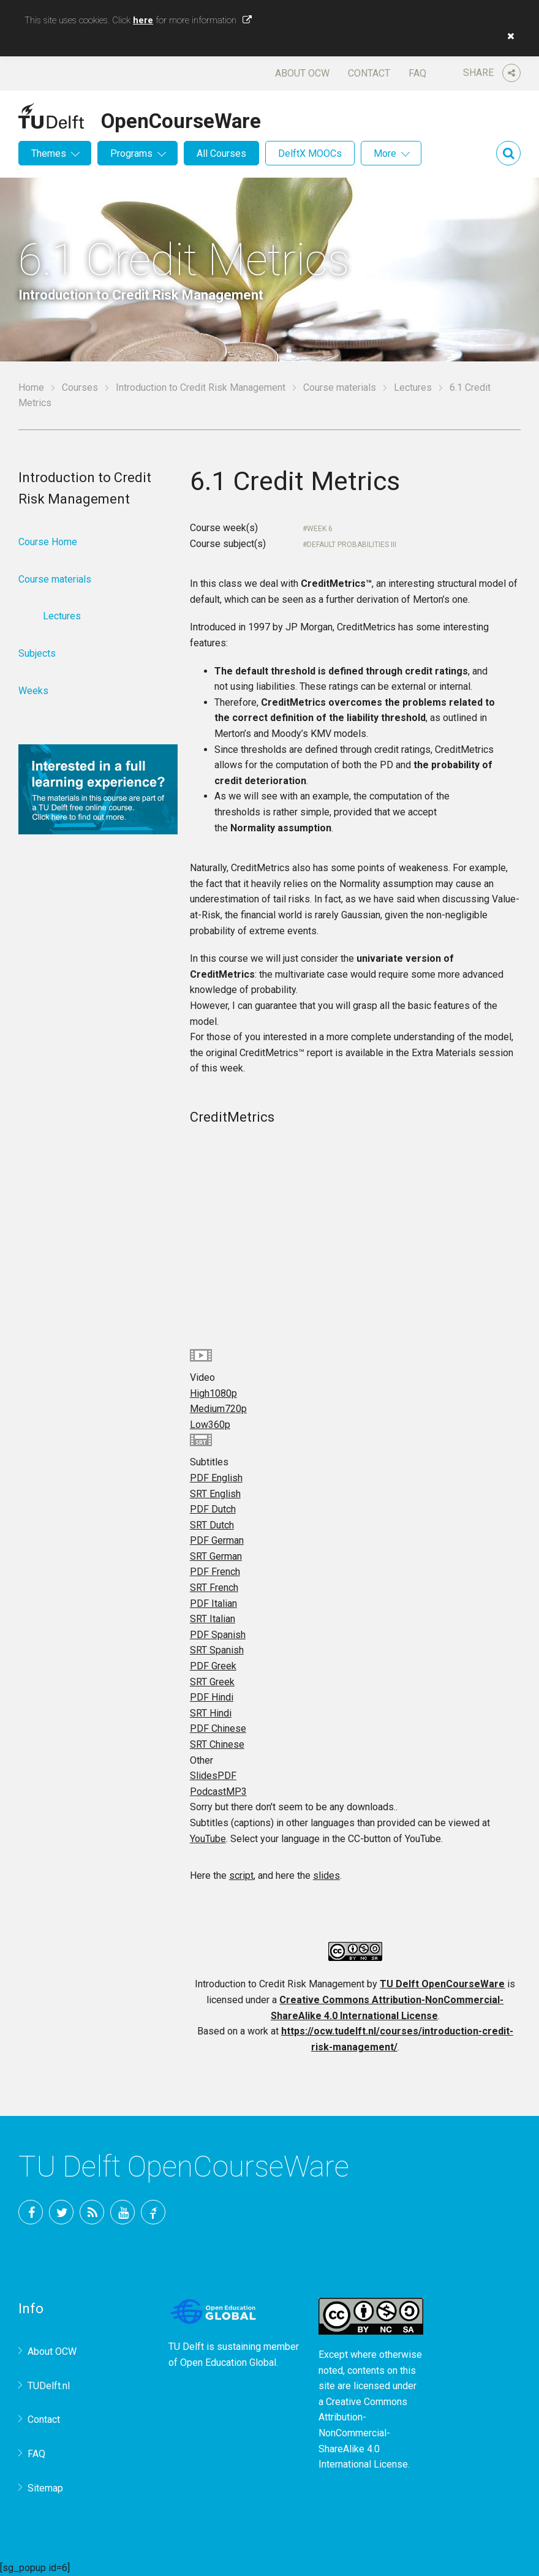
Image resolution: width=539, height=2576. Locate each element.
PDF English (216, 1478)
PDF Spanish (218, 1635)
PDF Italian (213, 1603)
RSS (92, 2212)
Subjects (37, 653)
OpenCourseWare (181, 119)
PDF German (217, 1540)
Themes (48, 153)
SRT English (215, 1494)
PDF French (215, 1571)
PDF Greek (213, 1666)
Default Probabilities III (351, 544)
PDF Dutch (213, 1509)
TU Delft (153, 2212)
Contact (369, 73)
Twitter (61, 2212)
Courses (80, 387)
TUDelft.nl (49, 2386)
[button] (507, 36)
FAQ (417, 73)
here (143, 20)
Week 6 (320, 528)
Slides (213, 1775)
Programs (131, 153)
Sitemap (45, 2488)
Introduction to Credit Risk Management (200, 387)
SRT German (216, 1556)
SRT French (214, 1587)
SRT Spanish (217, 1650)
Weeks (33, 691)
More (385, 153)
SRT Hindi (211, 1713)
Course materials (339, 387)
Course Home (47, 542)
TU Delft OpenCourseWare (442, 1984)
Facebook (30, 2212)
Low (210, 1424)
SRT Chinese (217, 1744)
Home (31, 387)
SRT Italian (212, 1619)
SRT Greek (212, 1682)
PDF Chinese (218, 1728)
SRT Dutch (212, 1525)
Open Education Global (228, 2362)
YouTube (208, 1839)
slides (326, 1875)
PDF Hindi (211, 1697)
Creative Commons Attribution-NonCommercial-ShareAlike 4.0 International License (363, 2433)
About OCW (302, 73)
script (241, 1875)
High (213, 1393)
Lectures (413, 387)
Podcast (218, 1791)
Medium (218, 1409)
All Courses (221, 153)
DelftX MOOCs (310, 153)
